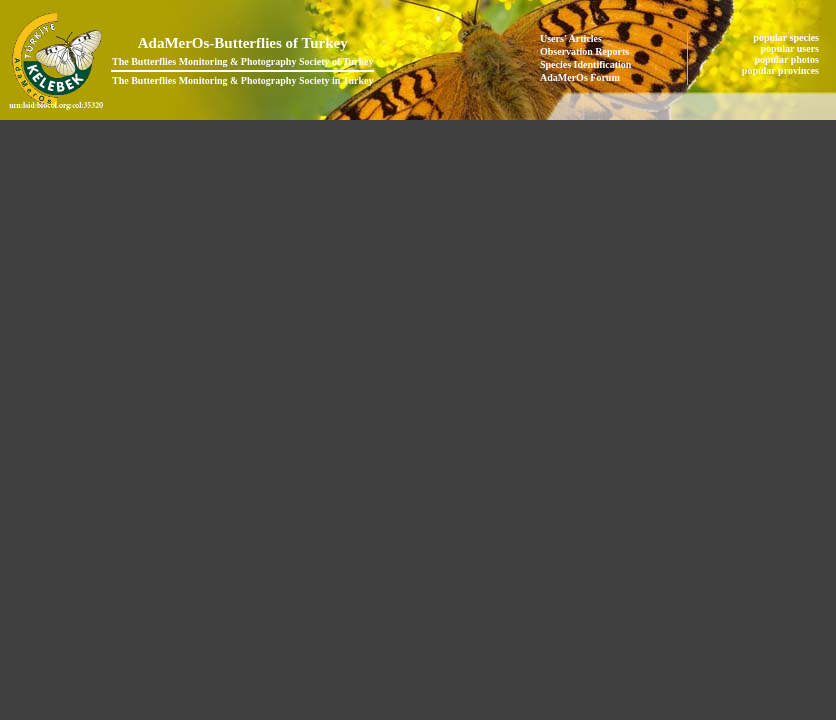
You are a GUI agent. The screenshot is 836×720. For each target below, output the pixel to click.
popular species (787, 37)
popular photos (787, 59)
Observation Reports (584, 51)
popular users (791, 48)
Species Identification (585, 64)
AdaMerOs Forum (580, 77)
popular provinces (782, 70)
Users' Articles (571, 38)
